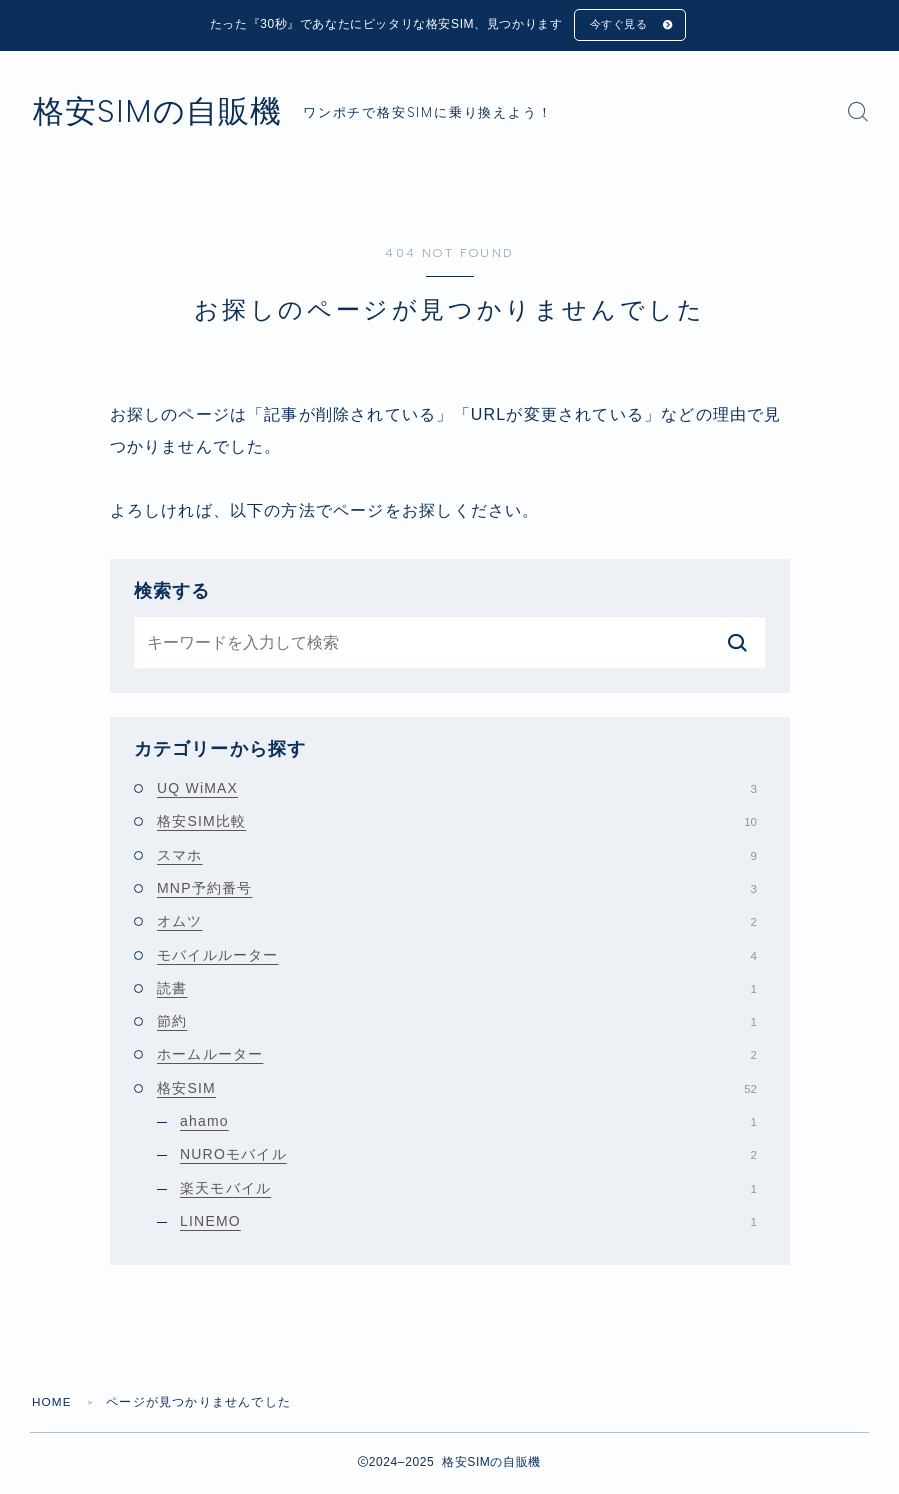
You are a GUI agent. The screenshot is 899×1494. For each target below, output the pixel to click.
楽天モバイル (468, 1190)
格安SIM (457, 1090)
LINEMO (468, 1223)
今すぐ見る (618, 26)
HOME (52, 1404)
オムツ (457, 923)
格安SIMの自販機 (164, 114)
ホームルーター (457, 1057)
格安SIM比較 (457, 823)
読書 (457, 990)
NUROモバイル (468, 1156)
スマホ (457, 857)
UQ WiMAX (457, 790)
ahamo (468, 1123)
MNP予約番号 (457, 890)
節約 (457, 1023)
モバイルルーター (457, 957)
